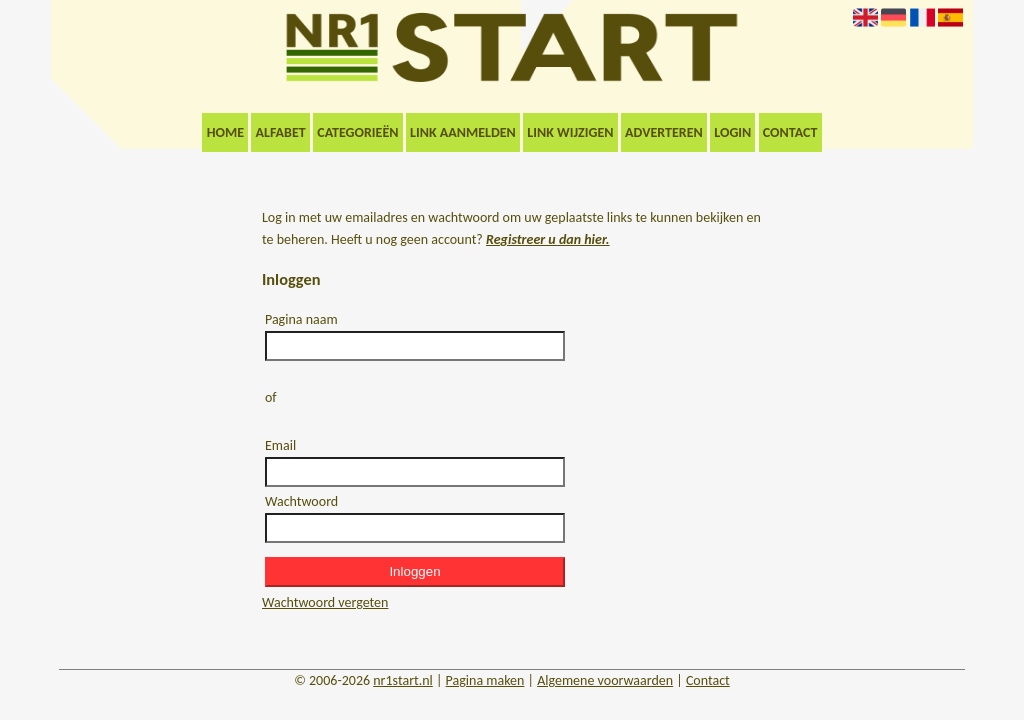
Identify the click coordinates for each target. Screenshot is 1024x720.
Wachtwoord (301, 501)
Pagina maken (485, 680)
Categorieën (357, 132)
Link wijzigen (570, 132)
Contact (790, 132)
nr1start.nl (403, 680)
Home (225, 132)
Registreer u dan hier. (548, 239)
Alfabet (281, 132)
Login (732, 132)
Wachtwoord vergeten (325, 602)
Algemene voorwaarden (605, 680)
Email (280, 445)
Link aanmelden (463, 132)
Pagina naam (301, 319)
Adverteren (664, 132)
